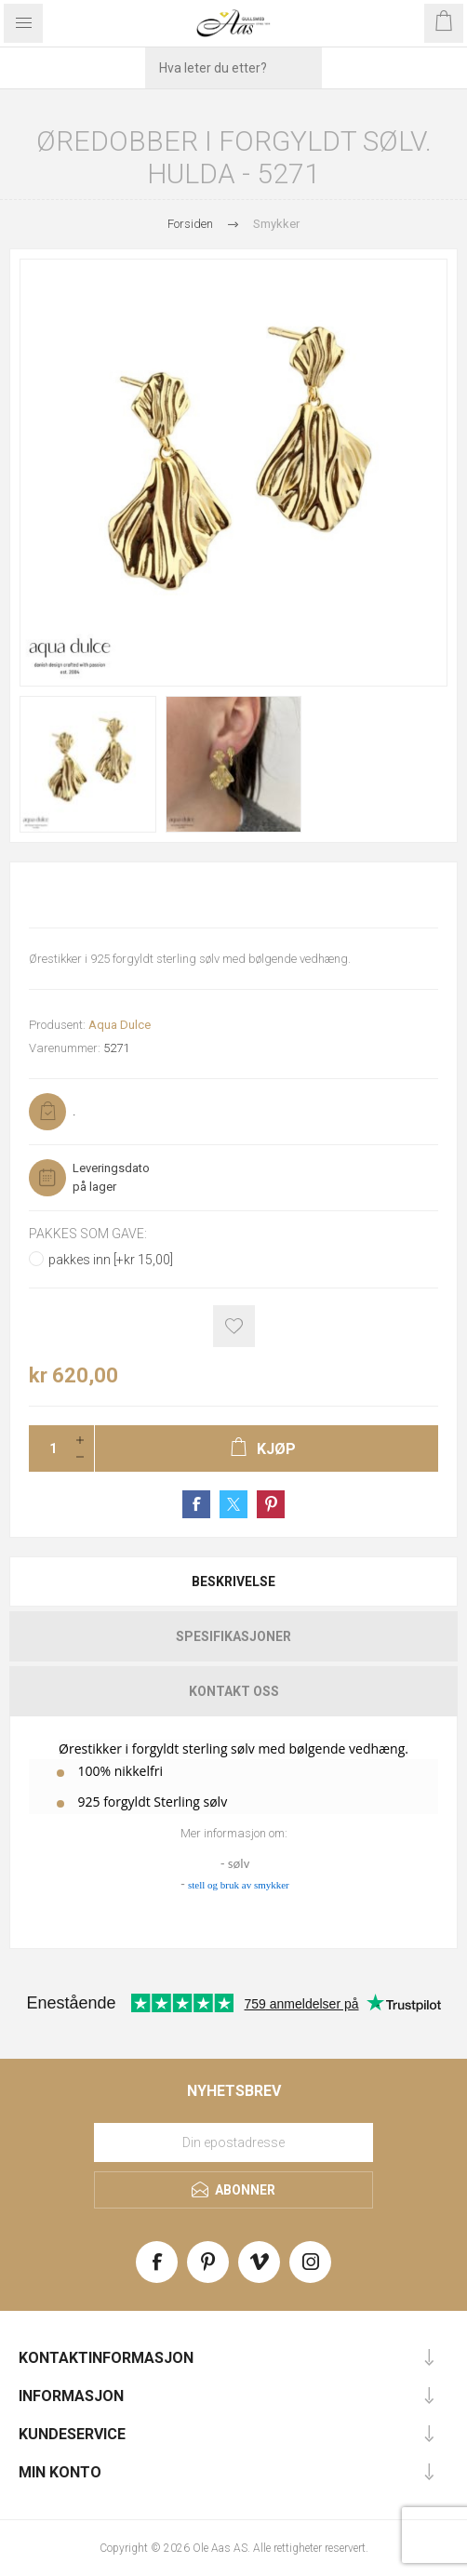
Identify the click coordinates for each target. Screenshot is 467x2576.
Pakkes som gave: (88, 1233)
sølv (238, 1863)
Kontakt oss (234, 1691)
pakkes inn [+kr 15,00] (110, 1259)
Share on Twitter (233, 1504)
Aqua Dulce (119, 1025)
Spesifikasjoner (233, 1636)
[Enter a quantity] (47, 1448)
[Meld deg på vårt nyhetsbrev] (233, 2142)
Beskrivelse (233, 1581)
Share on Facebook (196, 1504)
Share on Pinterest (271, 1504)
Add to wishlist (234, 1326)
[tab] (233, 1581)
